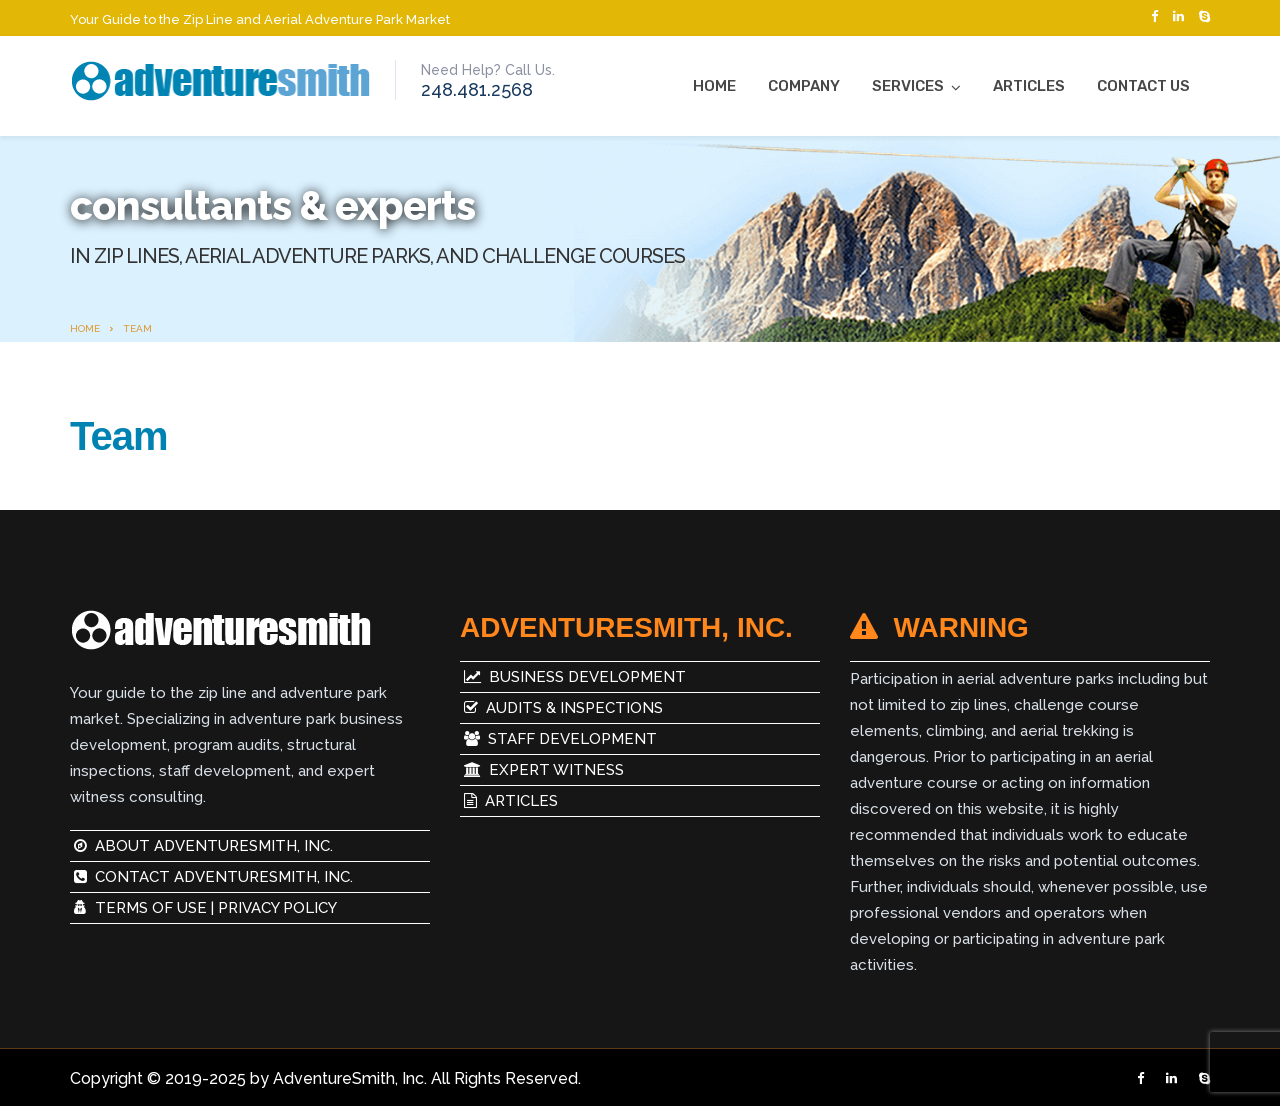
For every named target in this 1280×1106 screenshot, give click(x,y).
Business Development (573, 677)
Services (908, 86)
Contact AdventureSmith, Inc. (213, 877)
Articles (1029, 86)
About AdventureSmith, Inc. (203, 846)
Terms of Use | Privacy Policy (205, 908)
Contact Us (1143, 86)
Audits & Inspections (561, 708)
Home (714, 86)
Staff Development (558, 739)
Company (804, 86)
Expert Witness (542, 770)
